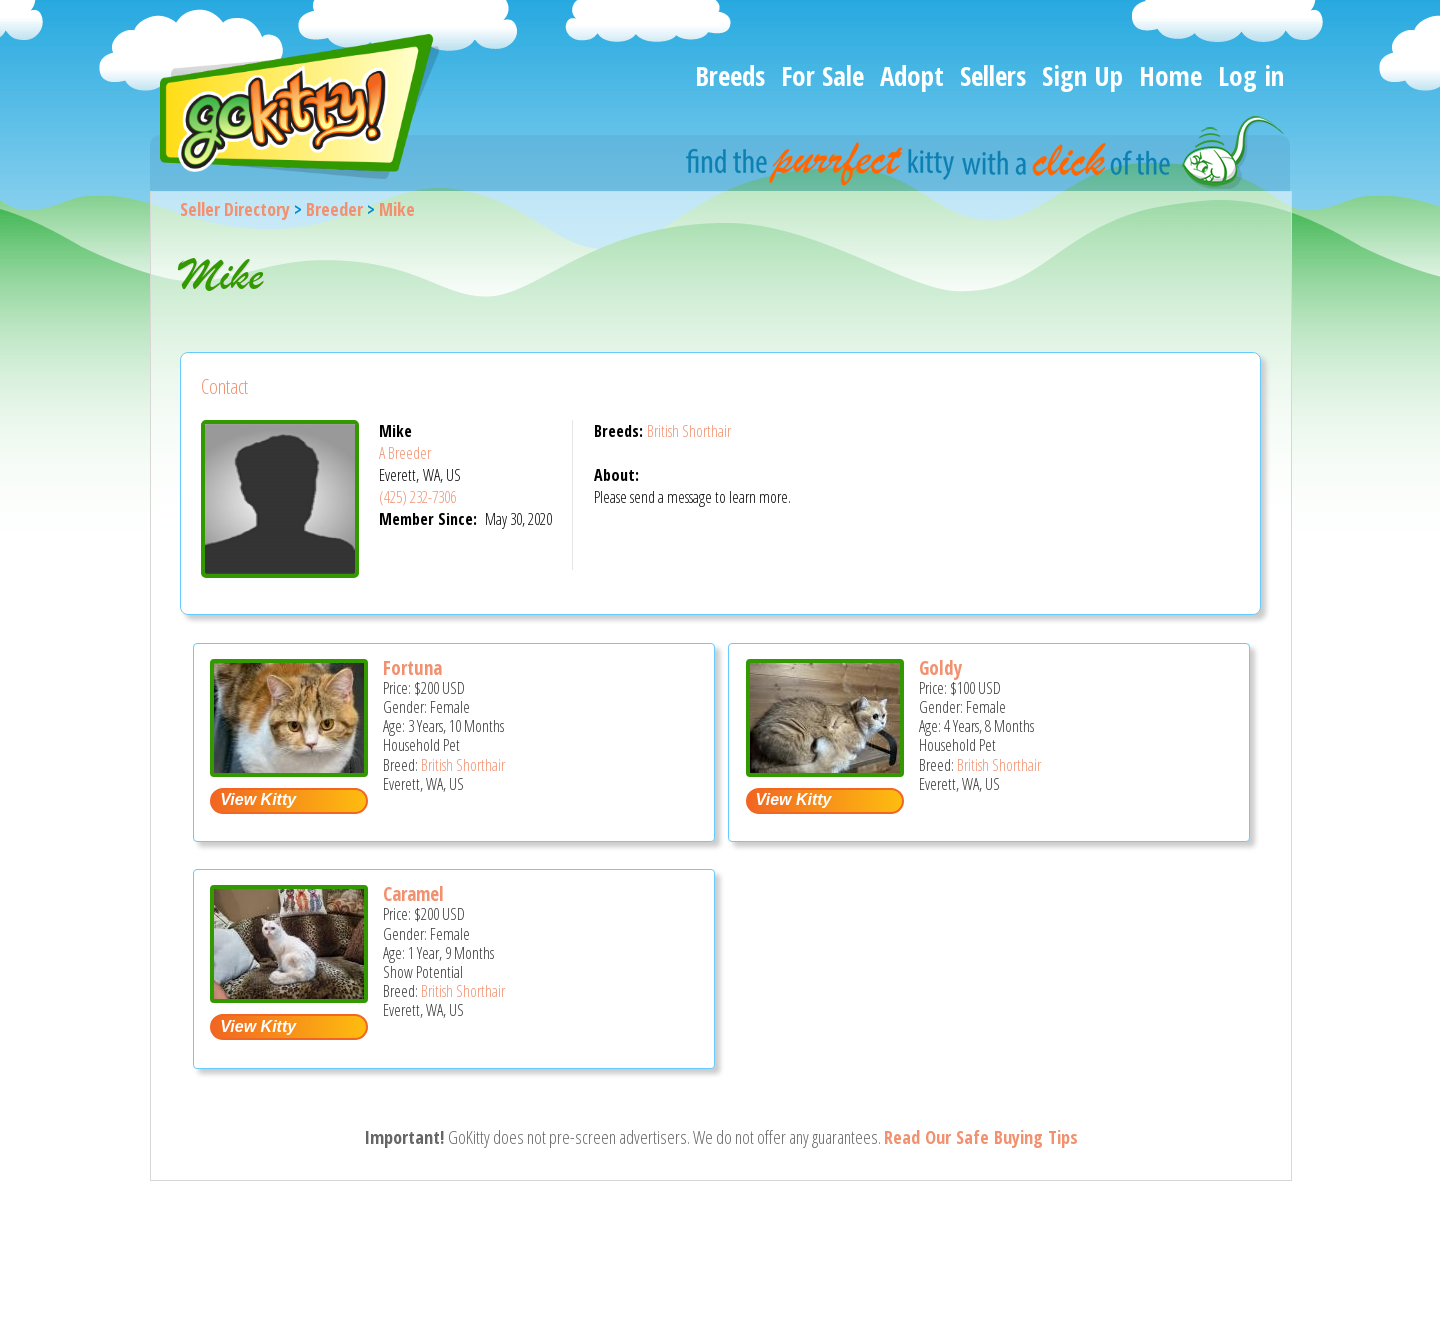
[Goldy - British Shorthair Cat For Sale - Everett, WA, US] (825, 769)
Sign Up (1082, 75)
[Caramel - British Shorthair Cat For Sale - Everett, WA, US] (289, 995)
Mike (397, 209)
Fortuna (412, 668)
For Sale (822, 75)
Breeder (334, 209)
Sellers (993, 75)
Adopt (912, 75)
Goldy (940, 668)
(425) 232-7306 (417, 497)
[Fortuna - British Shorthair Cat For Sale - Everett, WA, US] (289, 769)
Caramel (413, 894)
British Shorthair (689, 431)
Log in (1251, 75)
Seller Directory (235, 209)
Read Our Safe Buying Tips (981, 1137)
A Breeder (405, 453)
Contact (224, 386)
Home (1170, 75)
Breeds (730, 75)
